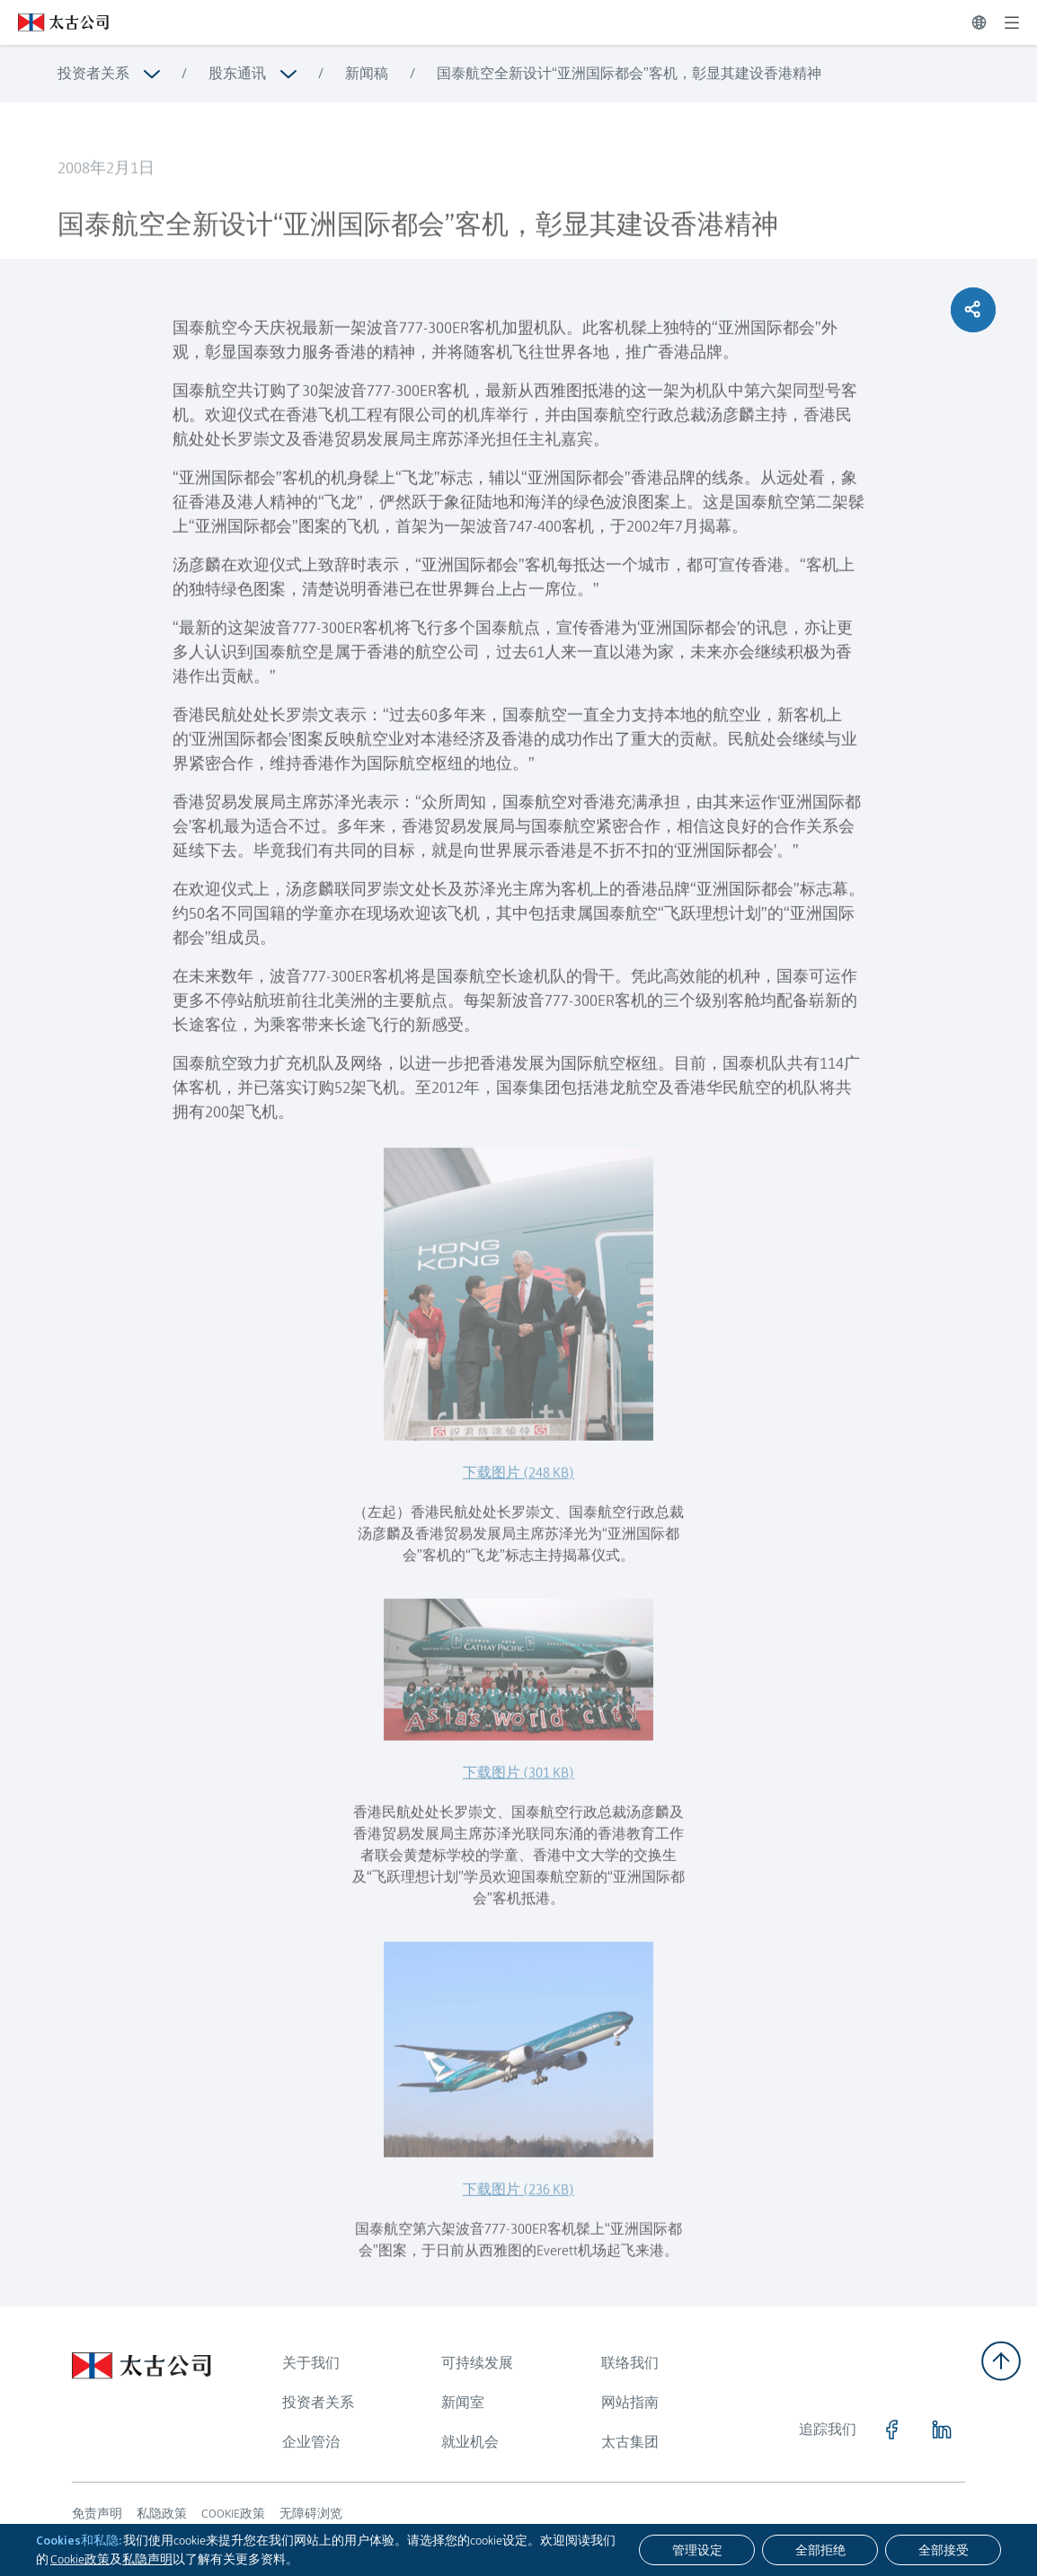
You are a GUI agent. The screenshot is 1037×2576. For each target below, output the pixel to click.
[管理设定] (697, 2550)
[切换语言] (979, 22)
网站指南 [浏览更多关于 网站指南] (630, 2402)
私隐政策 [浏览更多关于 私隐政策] (162, 2513)
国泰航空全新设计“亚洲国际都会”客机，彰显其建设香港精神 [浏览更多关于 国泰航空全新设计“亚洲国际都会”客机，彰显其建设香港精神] (629, 73)
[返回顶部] (1001, 2361)
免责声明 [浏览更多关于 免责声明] (97, 2513)
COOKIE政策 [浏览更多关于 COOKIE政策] (233, 2513)
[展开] (1012, 22)
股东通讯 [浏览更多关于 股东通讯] (237, 73)
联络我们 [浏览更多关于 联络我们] (630, 2362)
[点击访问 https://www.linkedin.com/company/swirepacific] (941, 2429)
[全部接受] (943, 2550)
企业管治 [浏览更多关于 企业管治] (311, 2441)
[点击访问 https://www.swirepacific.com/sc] (54, 22)
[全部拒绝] (820, 2550)
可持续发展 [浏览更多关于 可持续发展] (477, 2362)
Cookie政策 (80, 2559)
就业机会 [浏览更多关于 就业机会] (470, 2441)
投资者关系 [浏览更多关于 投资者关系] (93, 73)
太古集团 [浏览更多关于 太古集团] (630, 2441)
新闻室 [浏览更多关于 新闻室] (462, 2402)
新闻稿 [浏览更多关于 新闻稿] (366, 73)
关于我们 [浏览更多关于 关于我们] (311, 2362)
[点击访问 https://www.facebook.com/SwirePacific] (891, 2429)
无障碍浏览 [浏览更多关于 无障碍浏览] (310, 2513)
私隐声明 (147, 2559)
